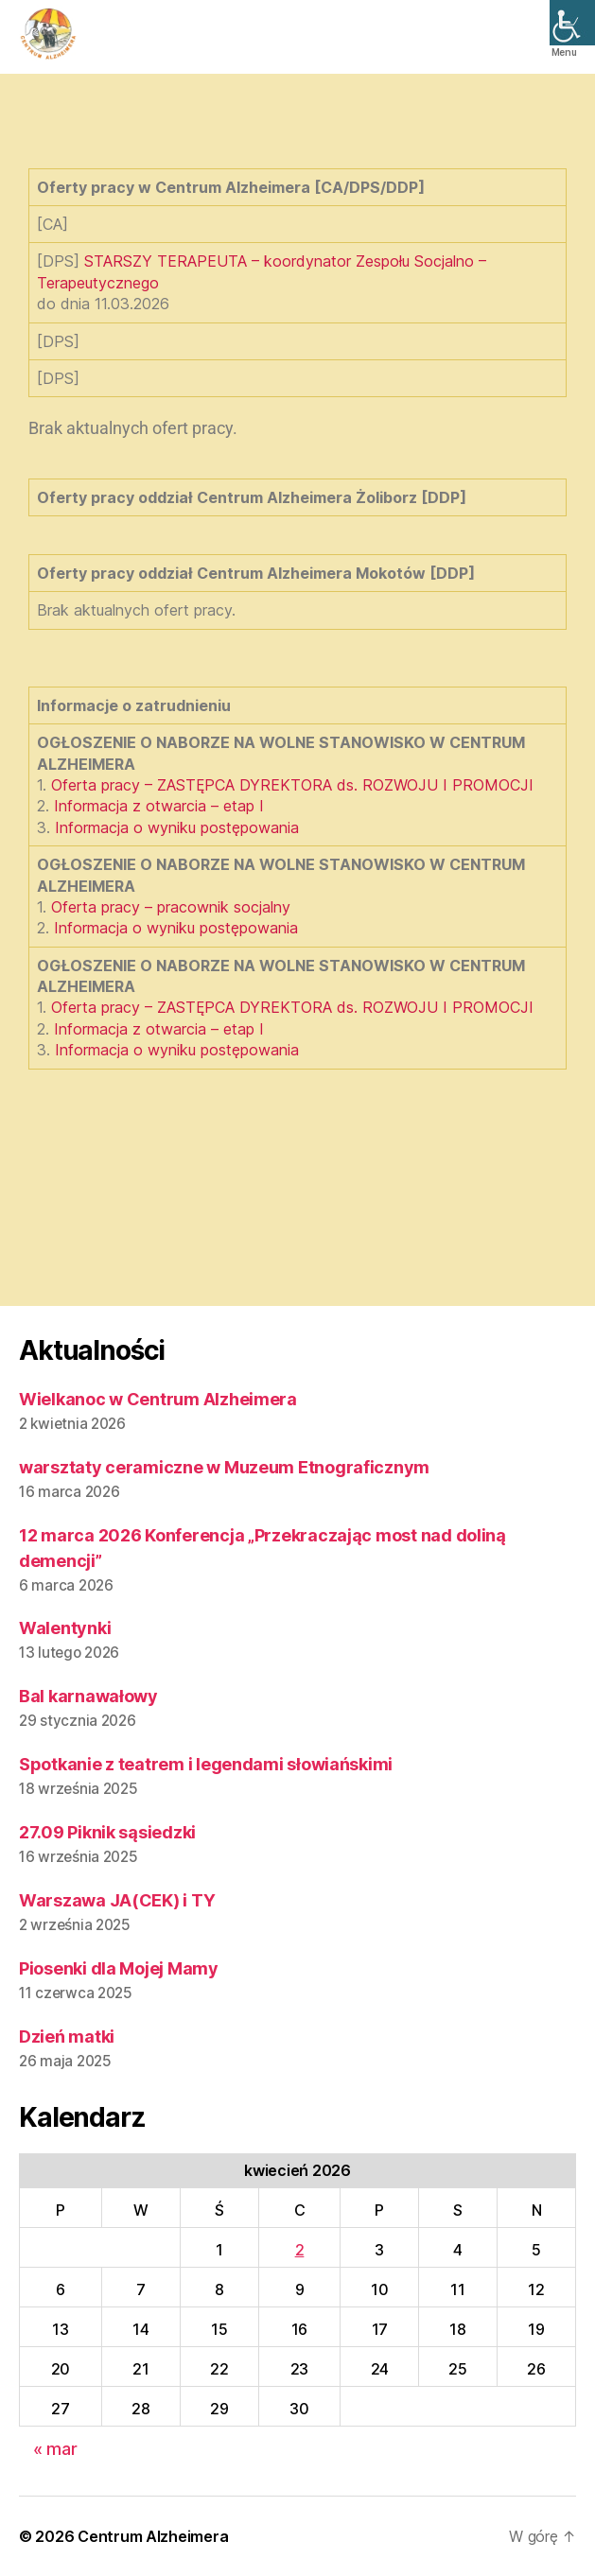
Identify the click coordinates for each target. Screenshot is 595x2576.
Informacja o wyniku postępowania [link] (177, 827)
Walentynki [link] (65, 1628)
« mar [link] (55, 2449)
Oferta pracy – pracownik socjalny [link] (170, 906)
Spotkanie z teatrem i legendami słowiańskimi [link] (206, 1764)
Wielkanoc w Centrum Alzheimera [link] (158, 1399)
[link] (572, 22)
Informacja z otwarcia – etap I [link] (159, 805)
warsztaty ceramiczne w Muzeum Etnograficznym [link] (224, 1467)
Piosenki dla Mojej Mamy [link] (119, 1968)
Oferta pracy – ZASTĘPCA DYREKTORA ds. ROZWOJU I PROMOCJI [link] (292, 784)
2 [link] (300, 2249)
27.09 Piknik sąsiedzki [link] (107, 1832)
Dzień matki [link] (66, 2036)
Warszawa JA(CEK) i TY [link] (117, 1900)
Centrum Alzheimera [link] (153, 2536)
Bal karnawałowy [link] (88, 1696)
